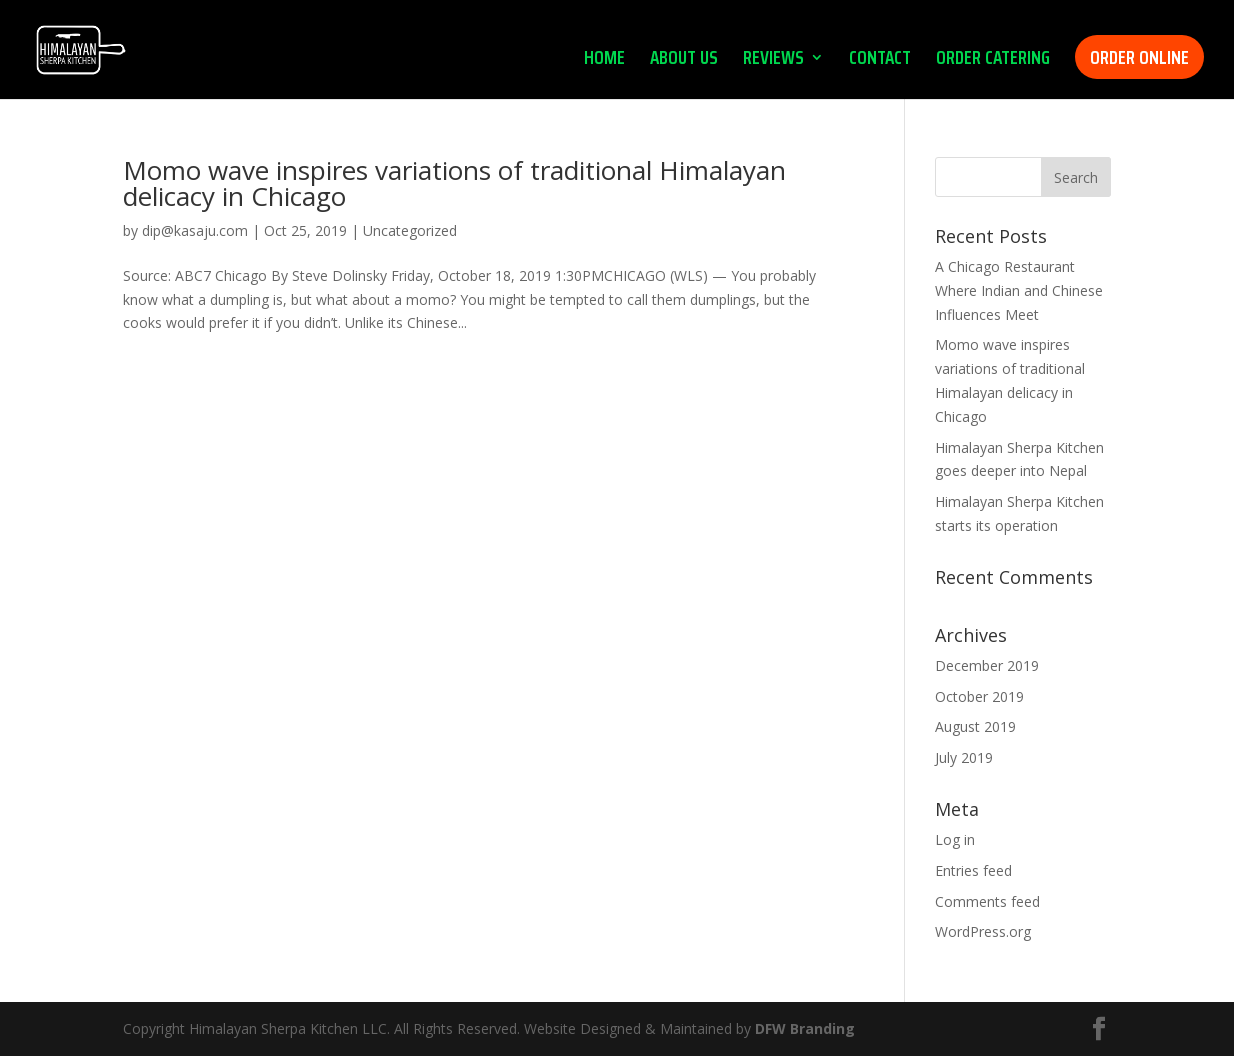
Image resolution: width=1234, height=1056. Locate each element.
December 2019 (987, 665)
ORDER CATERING (993, 61)
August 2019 (975, 726)
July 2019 (964, 757)
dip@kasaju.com (195, 230)
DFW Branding (805, 1028)
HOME (604, 61)
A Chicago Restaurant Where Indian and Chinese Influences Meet (1019, 290)
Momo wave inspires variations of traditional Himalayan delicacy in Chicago (454, 183)
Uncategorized (410, 230)
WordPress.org (983, 931)
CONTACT (880, 61)
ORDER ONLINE (1139, 57)
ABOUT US (684, 61)
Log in (955, 839)
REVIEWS (773, 61)
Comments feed (987, 901)
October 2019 (979, 696)
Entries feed (973, 870)
